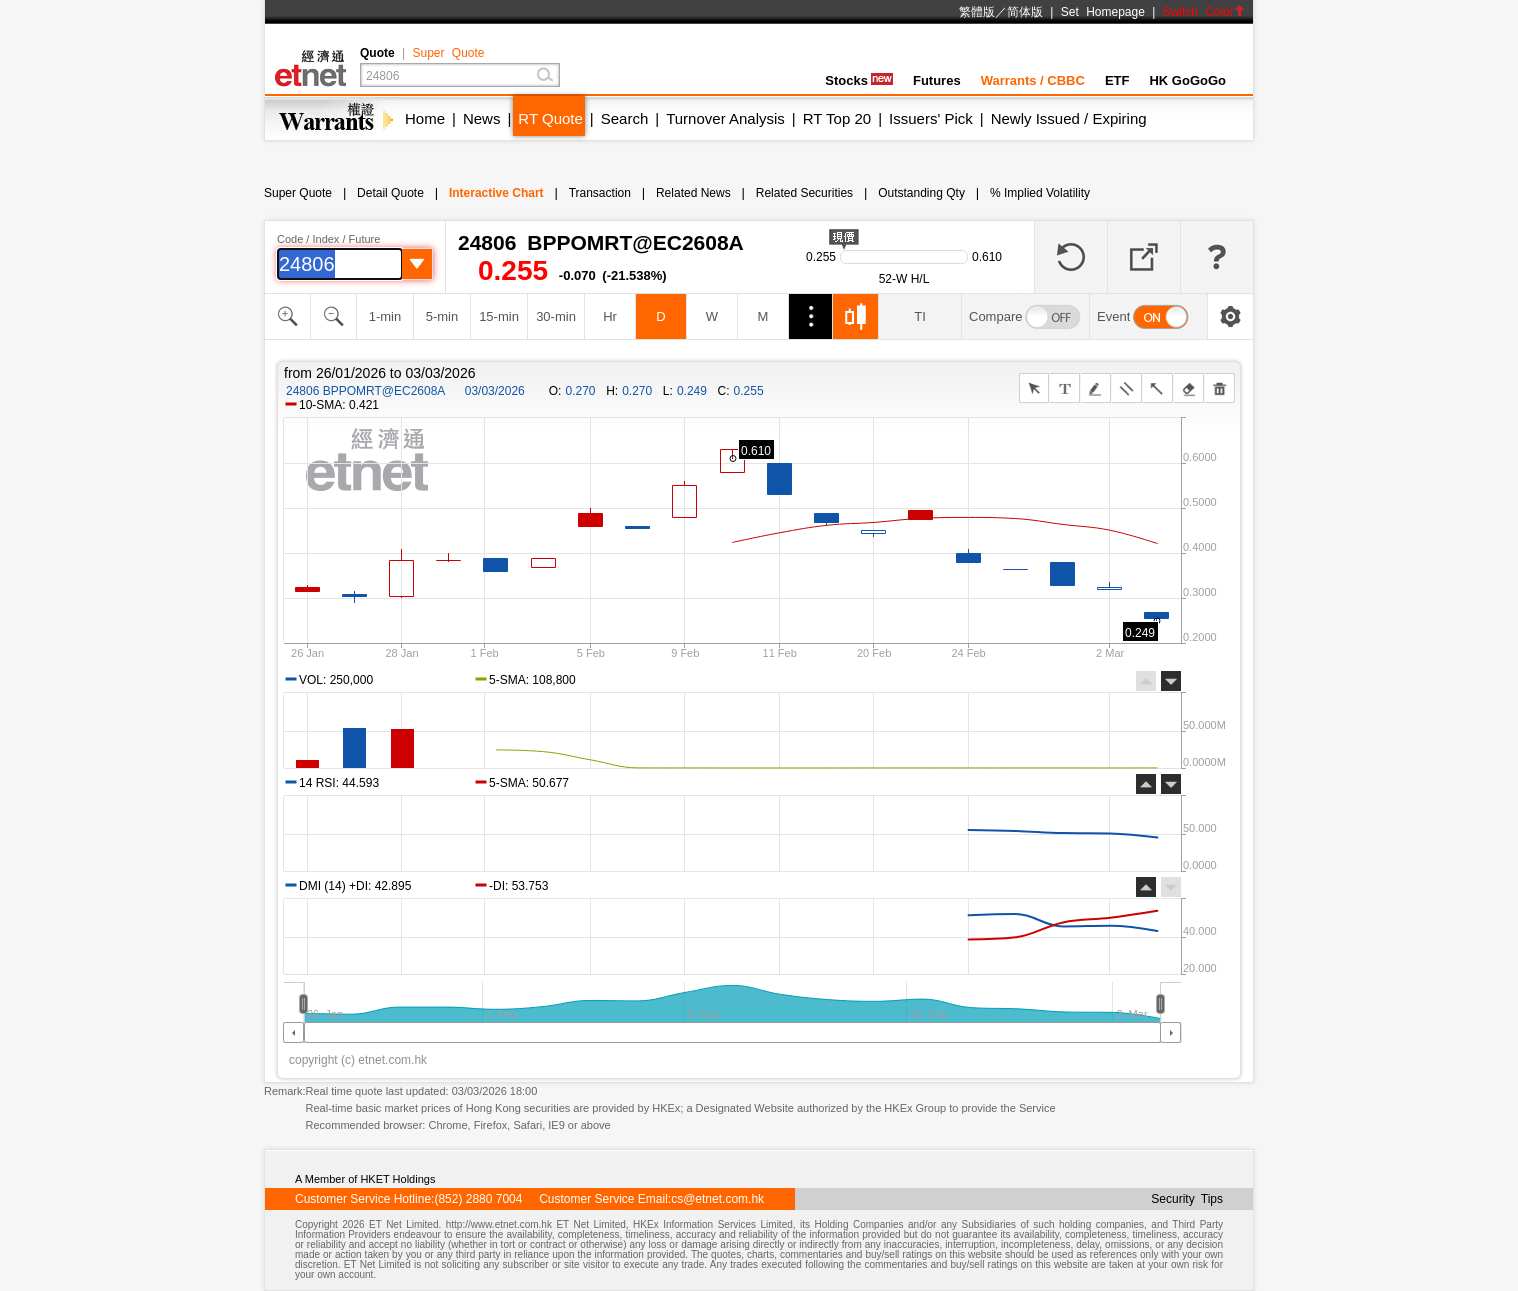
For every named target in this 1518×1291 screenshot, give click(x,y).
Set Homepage (1103, 12)
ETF (1117, 80)
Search (625, 118)
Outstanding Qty (921, 193)
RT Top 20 (837, 118)
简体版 (1025, 12)
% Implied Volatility (1040, 193)
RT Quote (550, 118)
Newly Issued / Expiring (1069, 118)
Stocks (859, 80)
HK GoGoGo (1187, 80)
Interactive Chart (496, 193)
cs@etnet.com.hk (717, 1199)
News (482, 118)
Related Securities (804, 193)
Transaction (600, 193)
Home (425, 118)
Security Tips (1187, 1199)
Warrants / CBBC (1033, 80)
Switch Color (1204, 12)
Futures (937, 80)
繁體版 (977, 12)
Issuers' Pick (931, 118)
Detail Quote (390, 193)
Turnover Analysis (725, 118)
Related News (693, 193)
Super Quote (448, 53)
